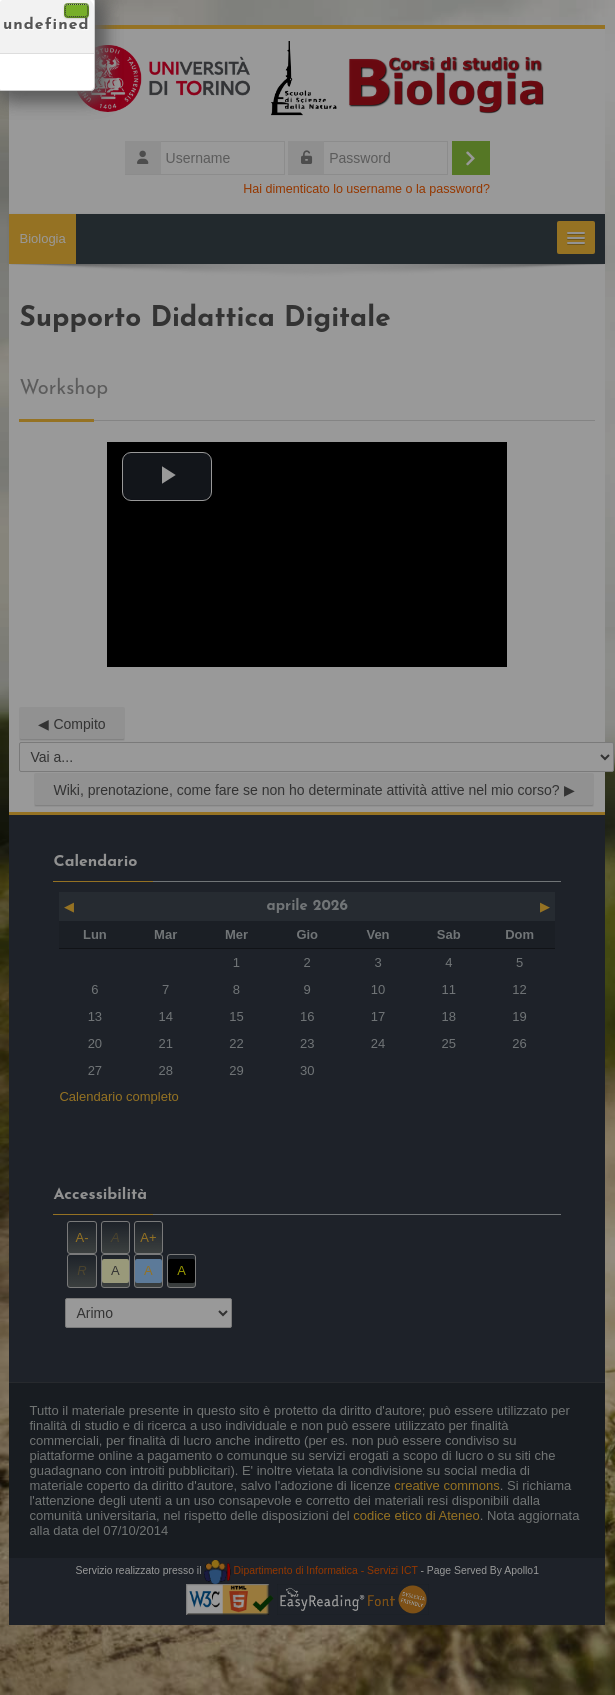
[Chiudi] (76, 10)
